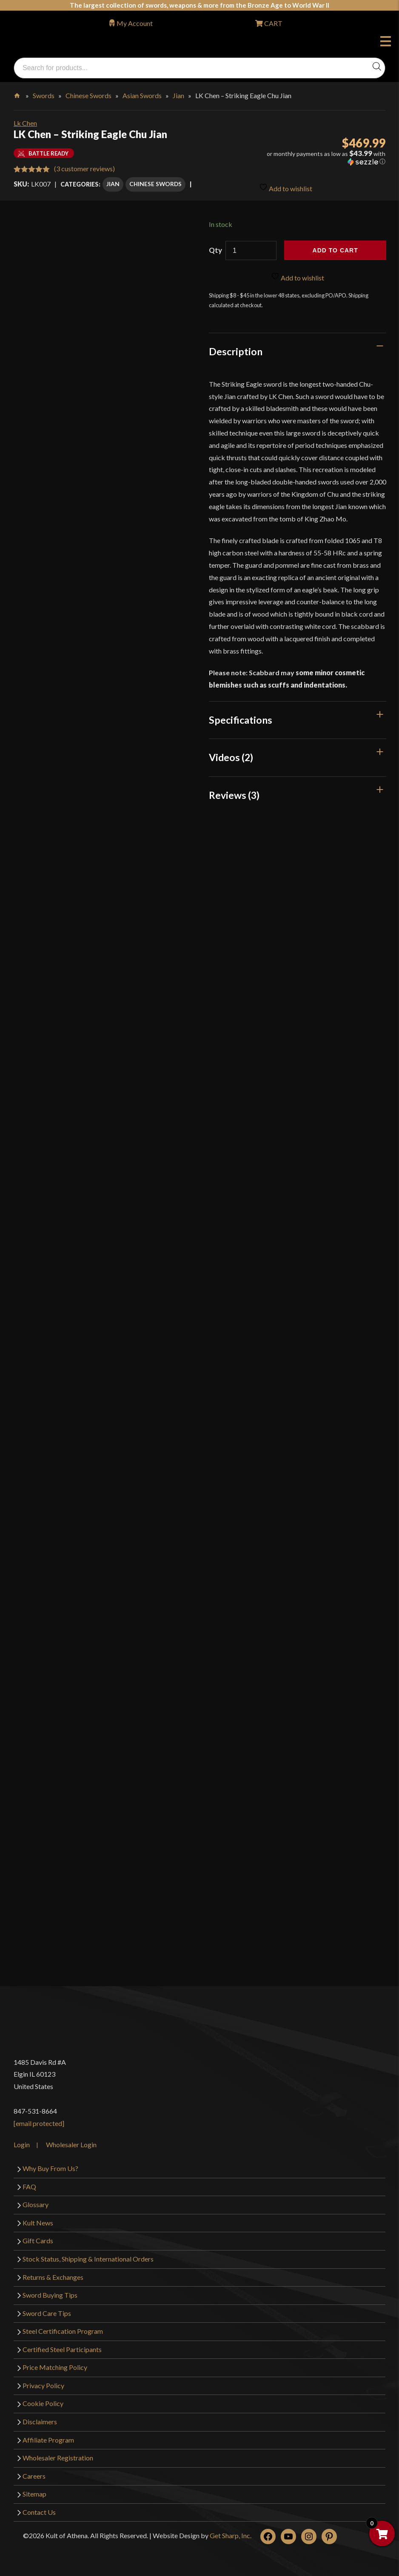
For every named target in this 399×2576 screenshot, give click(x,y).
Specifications (240, 719)
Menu (385, 42)
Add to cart (335, 249)
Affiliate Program (48, 2438)
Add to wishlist (285, 185)
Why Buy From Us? (50, 2167)
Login (22, 2144)
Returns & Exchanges (53, 2276)
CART (272, 23)
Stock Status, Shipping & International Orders (88, 2257)
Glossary (35, 2204)
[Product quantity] (250, 249)
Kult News (38, 2221)
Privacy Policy (43, 2384)
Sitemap (34, 2492)
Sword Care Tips (47, 2312)
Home (18, 94)
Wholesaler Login (71, 2144)
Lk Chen (25, 123)
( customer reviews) (84, 168)
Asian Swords (142, 95)
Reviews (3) (234, 794)
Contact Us (39, 2511)
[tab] (297, 350)
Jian (178, 95)
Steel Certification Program (63, 2330)
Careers (34, 2475)
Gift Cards (38, 2240)
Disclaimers (40, 2420)
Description (235, 350)
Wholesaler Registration (58, 2456)
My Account (135, 23)
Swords (43, 95)
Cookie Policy (43, 2402)
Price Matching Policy (55, 2366)
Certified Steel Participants (62, 2348)
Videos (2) (231, 756)
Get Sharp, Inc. (230, 2534)
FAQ (29, 2185)
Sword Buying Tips (50, 2294)
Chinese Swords (88, 95)
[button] (325, 158)
